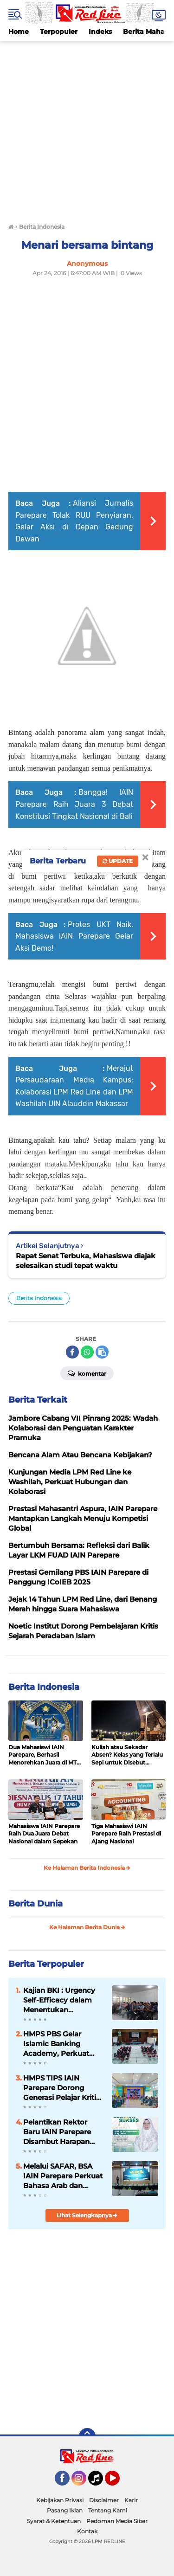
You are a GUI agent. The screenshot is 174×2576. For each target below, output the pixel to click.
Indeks (100, 31)
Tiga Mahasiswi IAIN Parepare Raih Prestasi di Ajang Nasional (126, 1834)
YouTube (119, 2482)
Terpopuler (58, 31)
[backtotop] (87, 2436)
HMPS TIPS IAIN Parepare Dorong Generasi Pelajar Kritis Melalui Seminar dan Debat (61, 2088)
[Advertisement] (87, 128)
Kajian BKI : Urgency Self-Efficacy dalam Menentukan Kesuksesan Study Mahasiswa (59, 2000)
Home (18, 31)
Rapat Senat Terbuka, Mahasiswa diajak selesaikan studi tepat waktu (85, 1260)
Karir (131, 2500)
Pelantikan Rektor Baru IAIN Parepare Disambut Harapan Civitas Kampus (57, 2132)
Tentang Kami (107, 2510)
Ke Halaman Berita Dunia (87, 1927)
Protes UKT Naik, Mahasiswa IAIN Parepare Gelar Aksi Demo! (74, 936)
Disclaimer (104, 2500)
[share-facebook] (72, 1352)
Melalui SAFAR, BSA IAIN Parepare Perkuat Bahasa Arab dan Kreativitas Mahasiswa (63, 2176)
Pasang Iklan (65, 2510)
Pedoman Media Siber (117, 2521)
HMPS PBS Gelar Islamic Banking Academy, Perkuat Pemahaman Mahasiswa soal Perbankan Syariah (56, 2043)
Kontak (87, 2531)
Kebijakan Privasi (60, 2500)
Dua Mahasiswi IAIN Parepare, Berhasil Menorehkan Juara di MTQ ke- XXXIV (44, 1755)
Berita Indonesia (39, 1297)
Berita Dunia (35, 1904)
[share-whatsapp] (87, 1352)
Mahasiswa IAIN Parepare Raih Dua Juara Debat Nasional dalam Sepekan (44, 1834)
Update (118, 860)
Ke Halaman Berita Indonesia (87, 1867)
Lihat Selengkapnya (87, 2215)
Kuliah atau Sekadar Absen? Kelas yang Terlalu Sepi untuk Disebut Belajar (127, 1755)
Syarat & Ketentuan (54, 2521)
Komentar (87, 1372)
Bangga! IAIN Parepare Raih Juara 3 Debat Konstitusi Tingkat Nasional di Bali (74, 804)
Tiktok (98, 2482)
